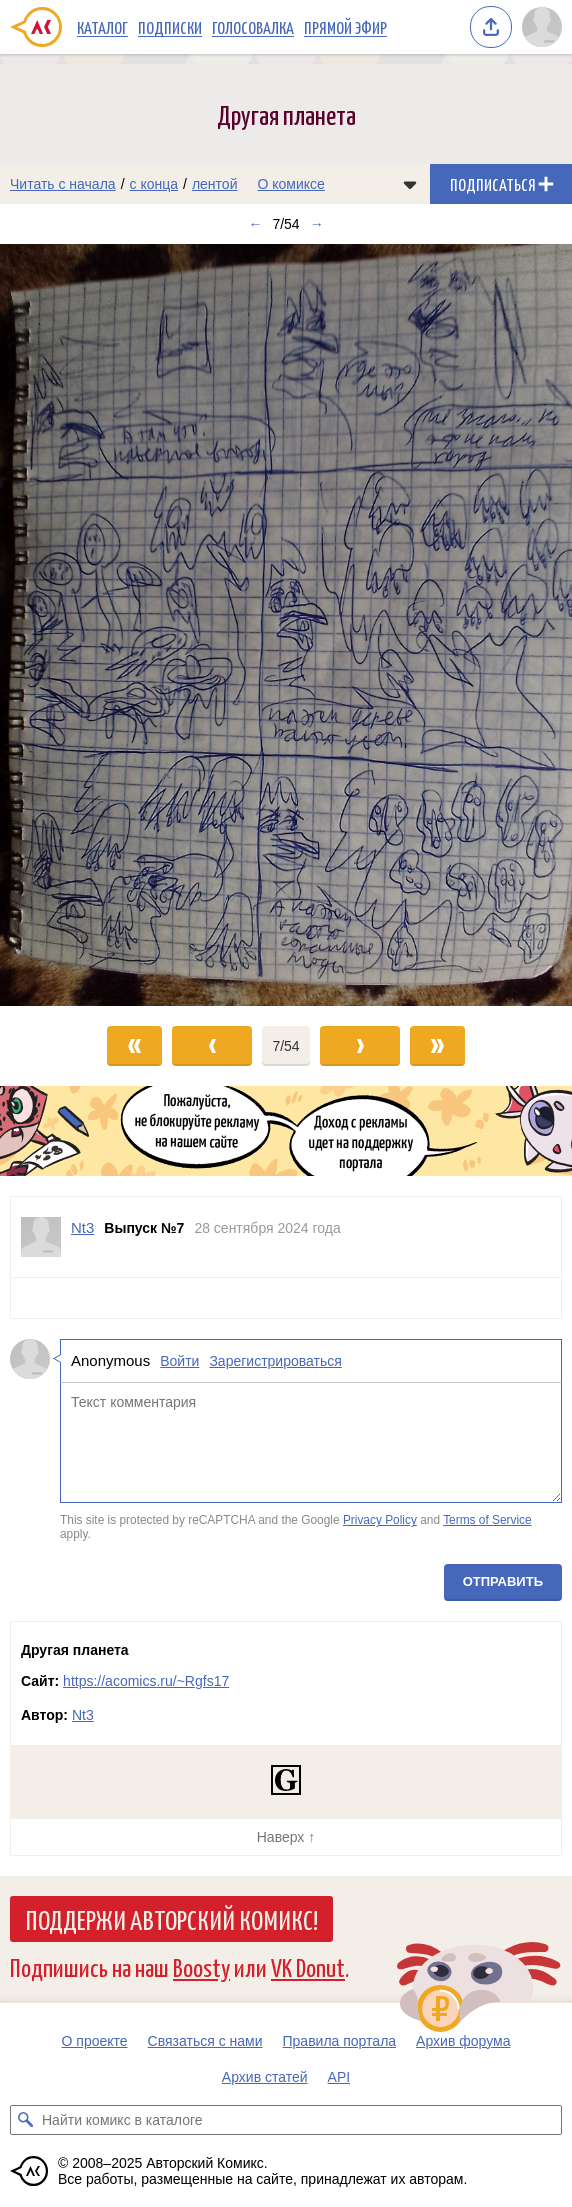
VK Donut (308, 1966)
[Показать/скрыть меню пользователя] (542, 27)
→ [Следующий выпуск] (317, 224)
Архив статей (265, 2077)
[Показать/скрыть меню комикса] (410, 184)
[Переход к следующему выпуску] (286, 625)
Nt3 (83, 1715)
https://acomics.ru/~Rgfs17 (146, 1681)
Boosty (201, 1966)
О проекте (95, 2041)
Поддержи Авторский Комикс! (171, 1919)
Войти (179, 1361)
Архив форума (463, 2041)
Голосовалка (253, 27)
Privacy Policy (380, 1521)
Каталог (102, 27)
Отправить (503, 1581)
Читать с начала (63, 184)
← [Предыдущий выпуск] (255, 224)
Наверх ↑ (286, 1837)
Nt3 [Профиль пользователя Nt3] (82, 1227)
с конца (154, 184)
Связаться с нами (205, 2041)
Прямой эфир (345, 27)
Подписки (170, 27)
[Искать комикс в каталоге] (25, 2120)
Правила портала (340, 2041)
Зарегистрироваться (275, 1361)
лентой (215, 184)
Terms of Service (487, 1521)
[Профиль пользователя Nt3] (41, 1237)
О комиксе (290, 184)
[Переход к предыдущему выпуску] (71, 625)
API (339, 2077)
